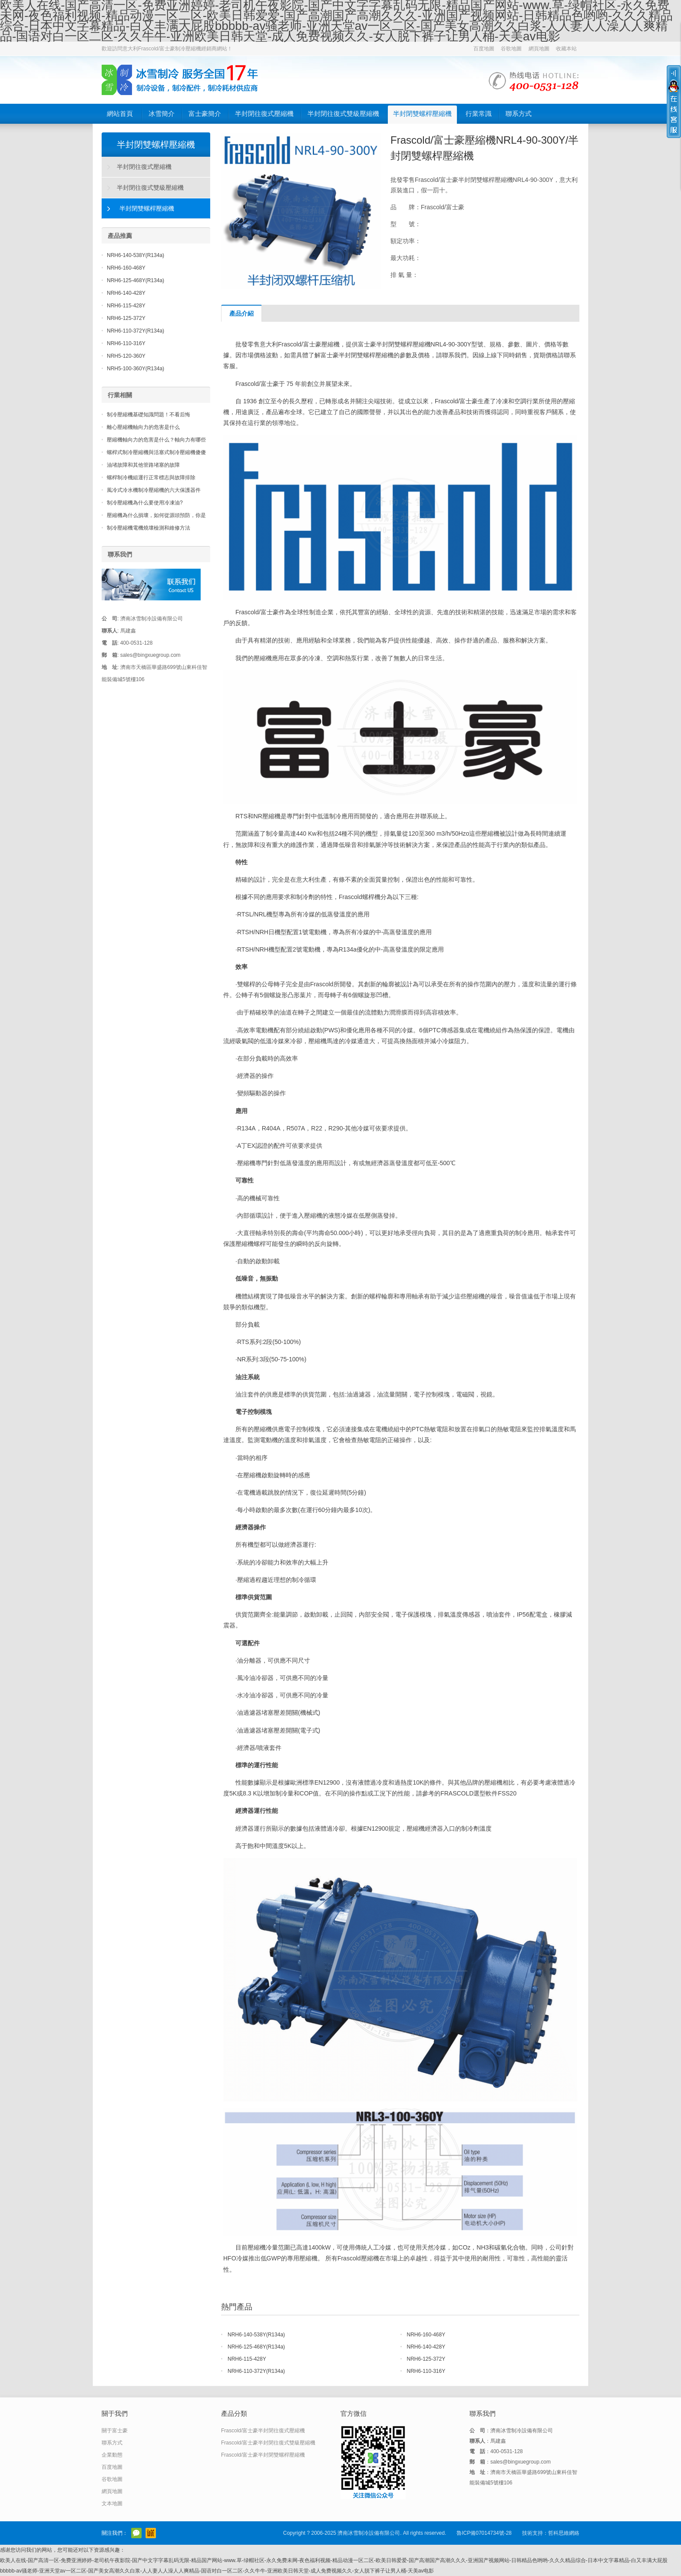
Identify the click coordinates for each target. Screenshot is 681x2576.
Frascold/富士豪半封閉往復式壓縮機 (263, 2431)
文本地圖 (112, 2503)
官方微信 (136, 2533)
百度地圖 (483, 49)
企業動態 (112, 2455)
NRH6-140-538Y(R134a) (256, 2335)
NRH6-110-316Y (426, 2371)
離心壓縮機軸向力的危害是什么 (143, 427)
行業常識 (479, 113)
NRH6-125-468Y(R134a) (256, 2347)
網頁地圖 (539, 49)
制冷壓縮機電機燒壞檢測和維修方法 (148, 528)
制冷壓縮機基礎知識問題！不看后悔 (148, 415)
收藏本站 (566, 49)
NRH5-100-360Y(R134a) (135, 369)
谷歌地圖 (511, 49)
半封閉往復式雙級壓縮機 (343, 113)
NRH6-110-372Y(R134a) (256, 2371)
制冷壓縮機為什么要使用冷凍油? (145, 503)
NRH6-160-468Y (426, 2335)
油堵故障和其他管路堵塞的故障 (143, 465)
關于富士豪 (115, 2431)
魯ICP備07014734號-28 (484, 2533)
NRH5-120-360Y (126, 356)
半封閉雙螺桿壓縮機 (422, 113)
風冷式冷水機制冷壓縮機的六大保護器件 (154, 490)
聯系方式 (519, 113)
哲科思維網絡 (563, 2533)
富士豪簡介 (204, 113)
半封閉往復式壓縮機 (264, 113)
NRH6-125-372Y (426, 2359)
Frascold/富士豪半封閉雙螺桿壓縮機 (263, 2455)
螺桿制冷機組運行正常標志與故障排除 (151, 477)
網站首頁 (120, 113)
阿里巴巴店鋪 (150, 2533)
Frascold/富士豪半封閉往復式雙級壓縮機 (268, 2443)
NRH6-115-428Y (247, 2359)
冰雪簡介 (162, 113)
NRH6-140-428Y (426, 2347)
